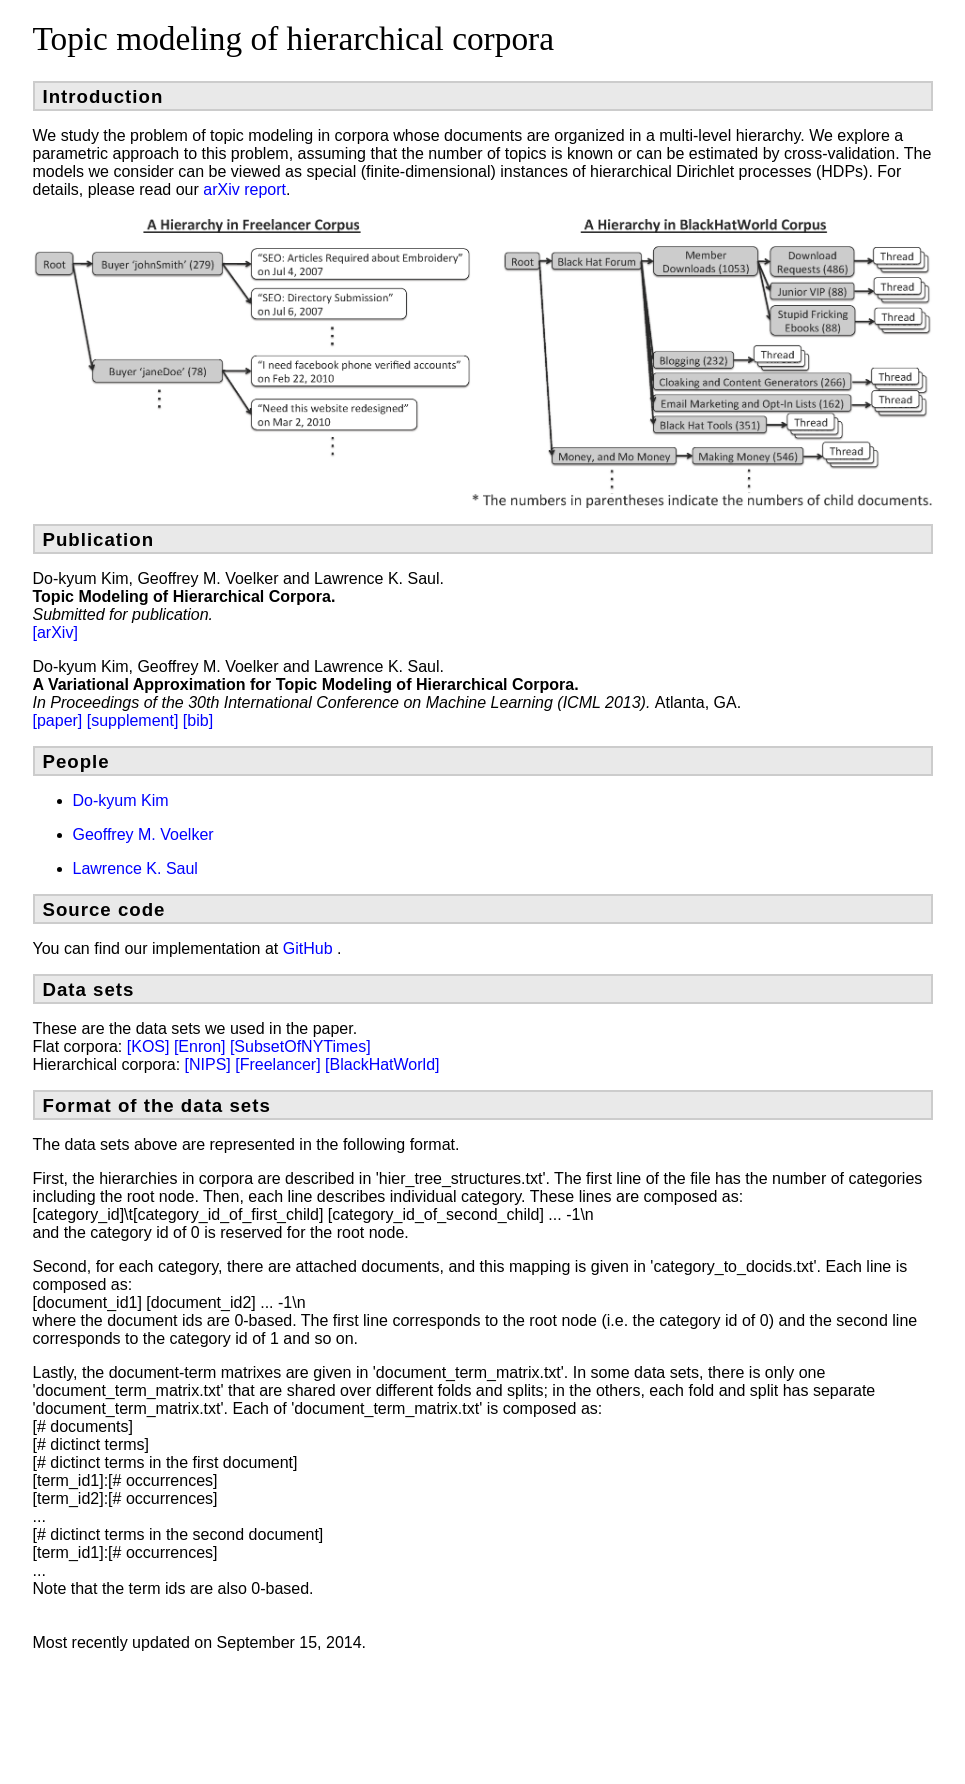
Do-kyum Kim (121, 800)
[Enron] (202, 1046)
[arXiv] (55, 632)
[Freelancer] (280, 1064)
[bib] (198, 720)
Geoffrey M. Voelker (143, 834)
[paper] (60, 720)
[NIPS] (210, 1064)
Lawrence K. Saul (135, 868)
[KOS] (150, 1046)
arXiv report (244, 189)
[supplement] (135, 720)
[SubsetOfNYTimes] (300, 1046)
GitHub (310, 948)
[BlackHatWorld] (382, 1064)
